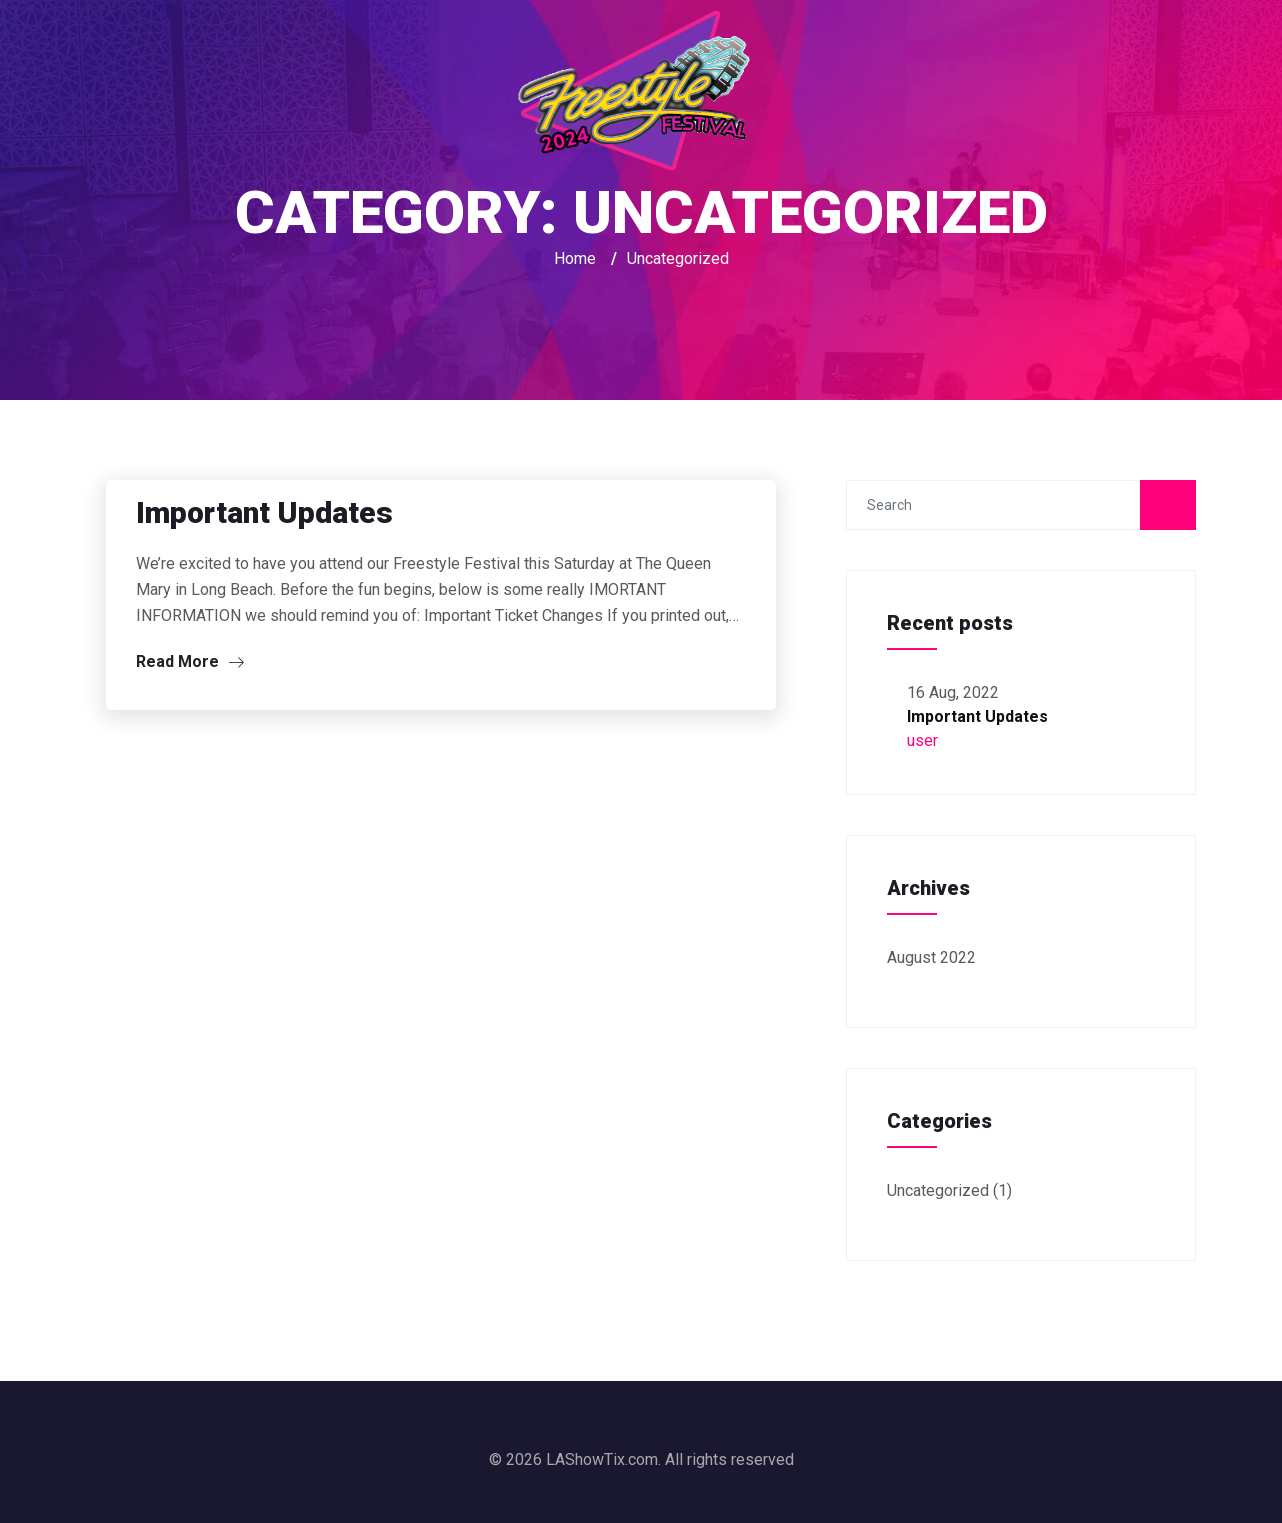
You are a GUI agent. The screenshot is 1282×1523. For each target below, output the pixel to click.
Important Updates (264, 512)
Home (575, 258)
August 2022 (931, 957)
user (922, 740)
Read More (190, 661)
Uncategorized (938, 1190)
